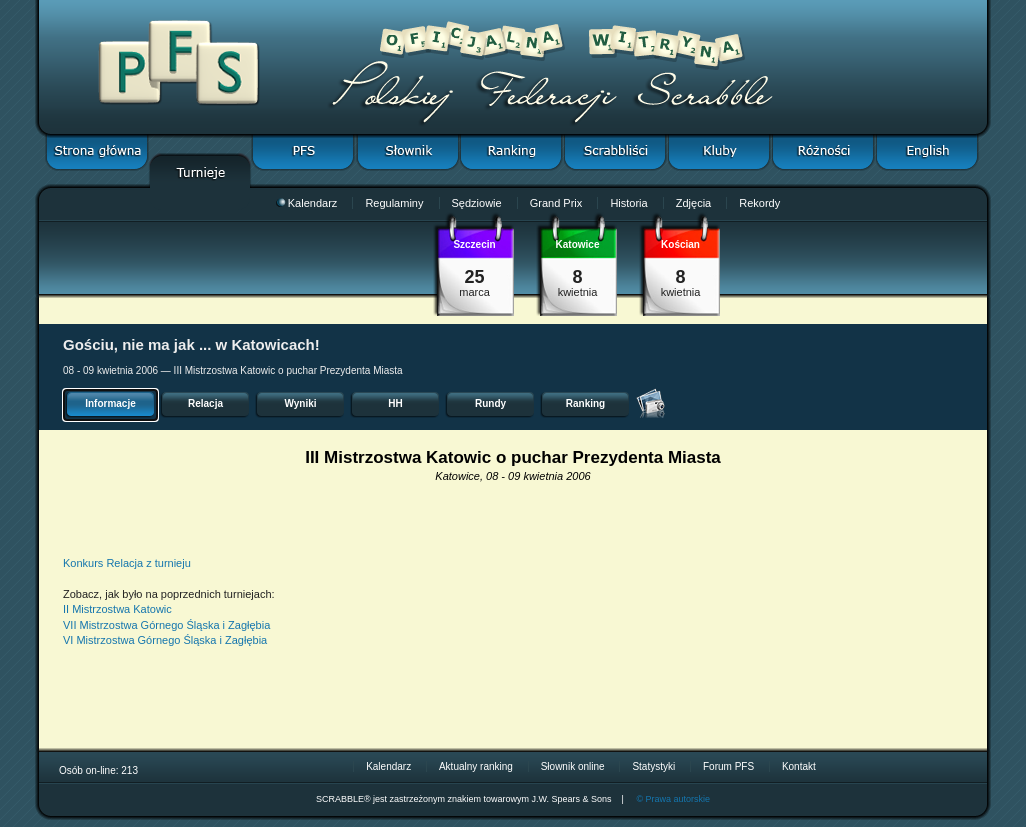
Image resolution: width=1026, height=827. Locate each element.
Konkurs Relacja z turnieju (127, 563)
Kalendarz (307, 203)
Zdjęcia (693, 203)
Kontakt (799, 766)
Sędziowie (477, 203)
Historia (628, 203)
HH (395, 403)
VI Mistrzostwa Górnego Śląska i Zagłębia (165, 640)
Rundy (490, 403)
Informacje (110, 403)
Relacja (205, 403)
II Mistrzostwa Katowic (117, 609)
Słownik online (573, 766)
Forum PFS (728, 766)
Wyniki (300, 403)
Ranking (585, 403)
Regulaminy (394, 203)
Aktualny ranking (476, 766)
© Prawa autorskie (673, 799)
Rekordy (759, 203)
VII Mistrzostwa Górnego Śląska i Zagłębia (166, 625)
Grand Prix (556, 203)
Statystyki (653, 766)
